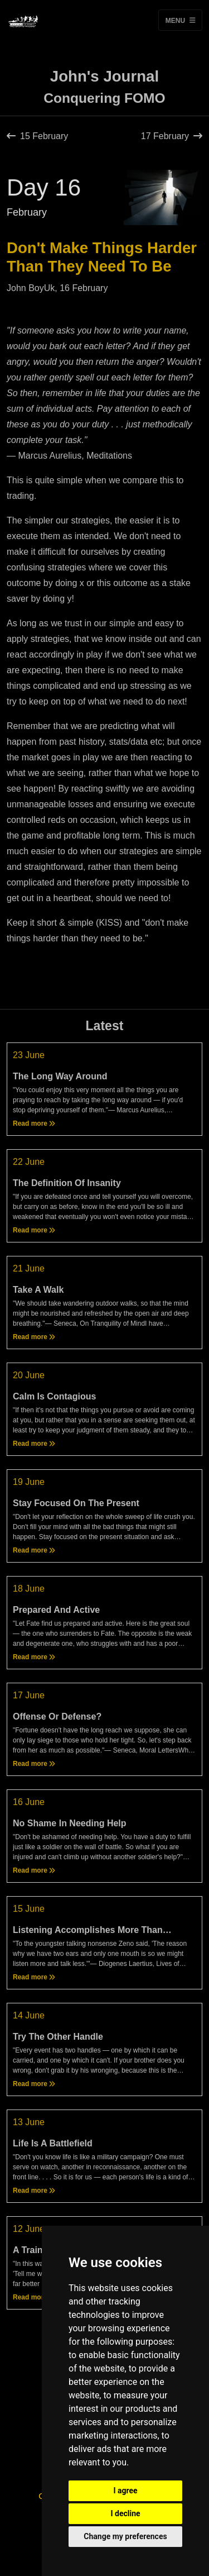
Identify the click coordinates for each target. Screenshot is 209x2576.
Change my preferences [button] (125, 2536)
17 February (171, 136)
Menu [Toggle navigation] (180, 20)
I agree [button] (125, 2490)
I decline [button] (125, 2513)
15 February (37, 136)
